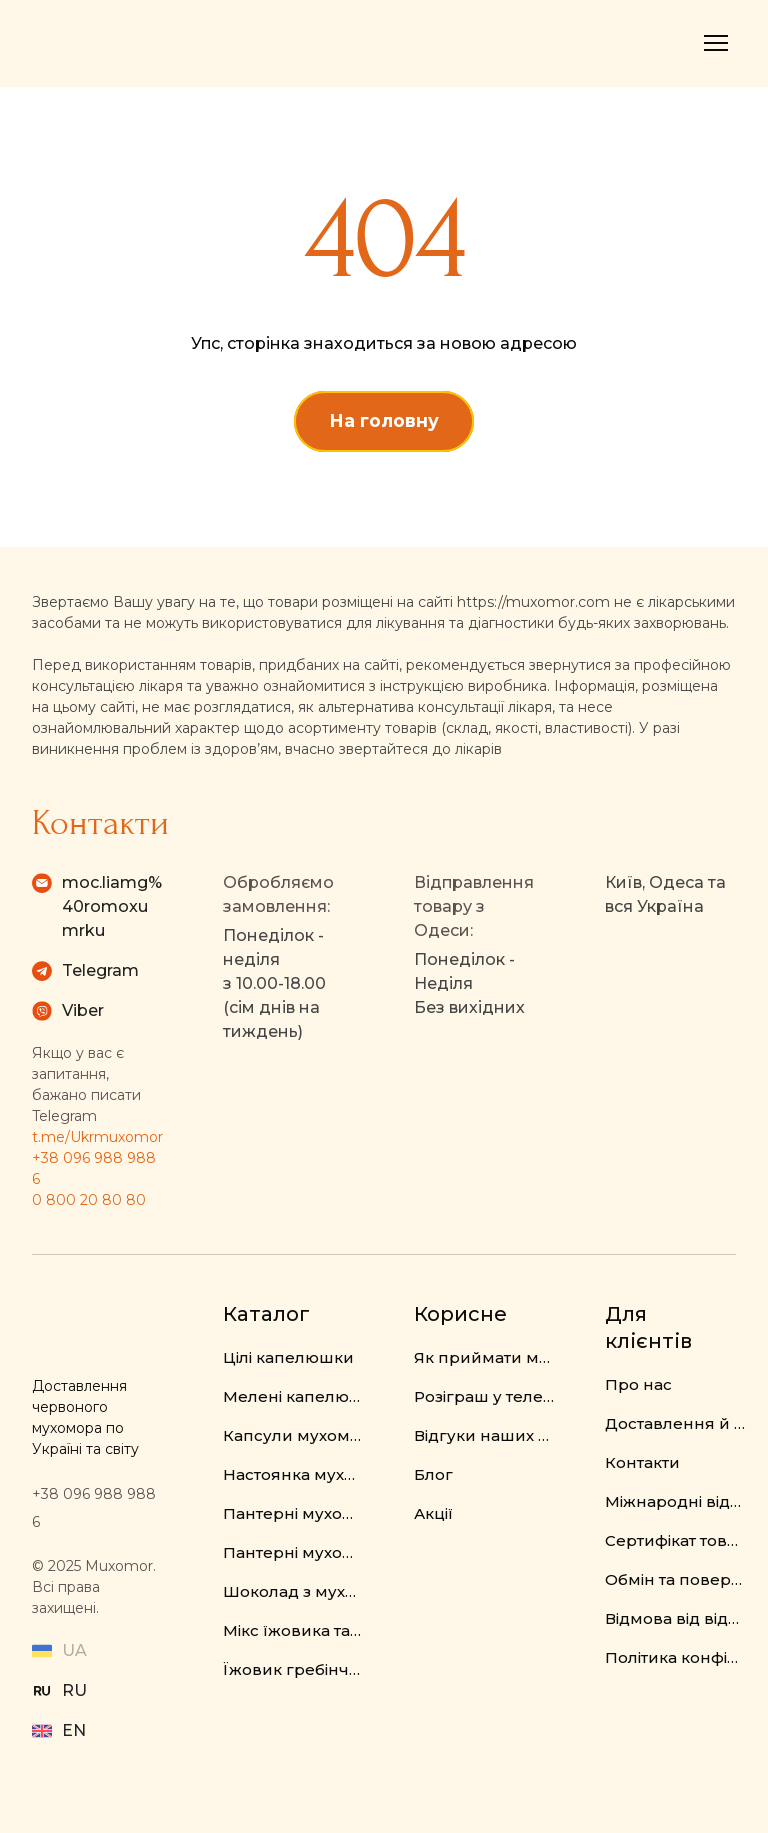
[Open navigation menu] (716, 43)
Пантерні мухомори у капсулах (293, 1552)
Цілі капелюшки (288, 1357)
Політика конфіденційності (675, 1657)
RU (74, 1690)
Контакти (642, 1462)
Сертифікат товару (675, 1540)
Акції (433, 1513)
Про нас (638, 1384)
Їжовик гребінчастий (293, 1669)
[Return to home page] (115, 43)
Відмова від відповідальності (675, 1618)
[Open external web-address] (42, 1691)
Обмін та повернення (675, 1579)
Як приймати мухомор (484, 1357)
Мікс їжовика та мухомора (293, 1630)
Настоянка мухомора (293, 1474)
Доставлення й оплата (675, 1423)
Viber (83, 1010)
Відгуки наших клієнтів (484, 1435)
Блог (433, 1474)
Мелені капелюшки (293, 1396)
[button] (384, 421)
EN (74, 1730)
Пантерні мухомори (293, 1513)
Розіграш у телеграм (484, 1396)
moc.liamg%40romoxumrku (112, 906)
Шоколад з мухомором (293, 1591)
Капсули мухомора (293, 1435)
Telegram (100, 970)
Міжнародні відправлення (675, 1501)
